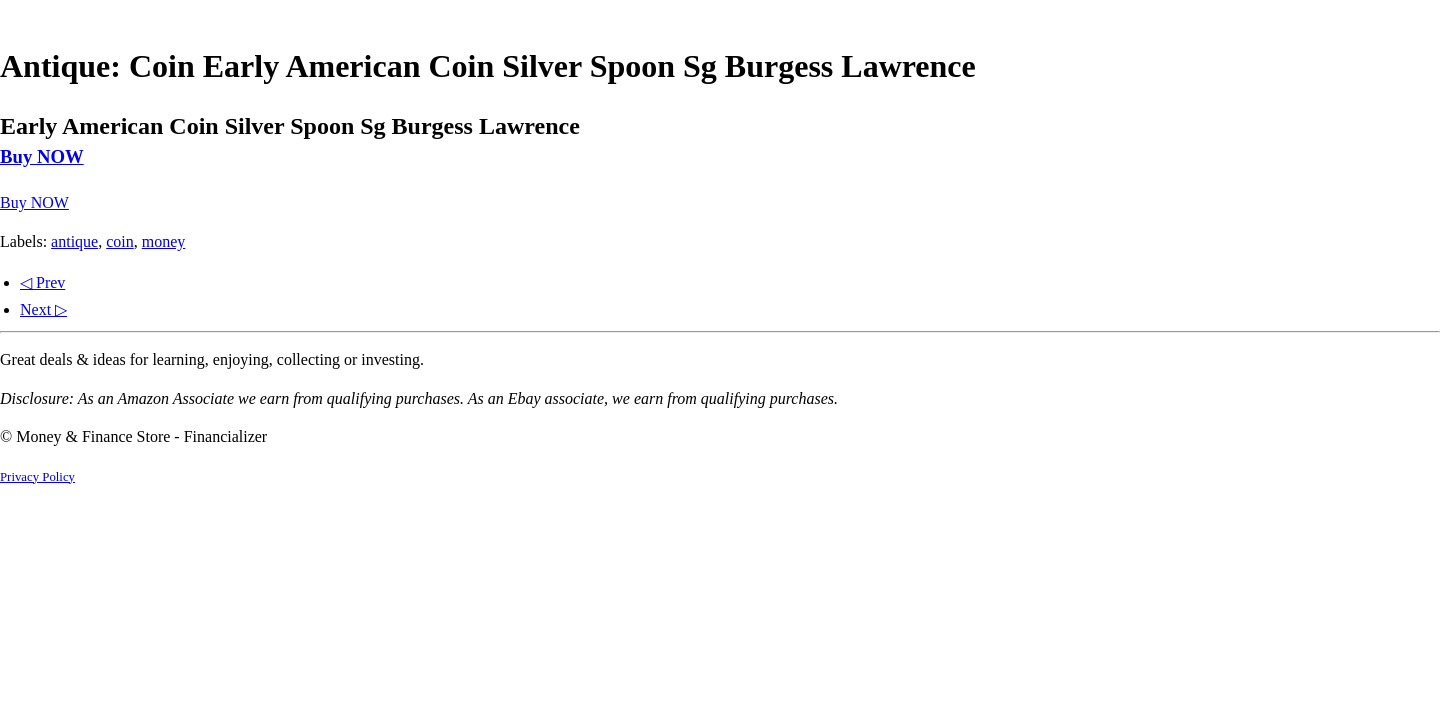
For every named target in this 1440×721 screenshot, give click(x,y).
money (164, 241)
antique (74, 241)
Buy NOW (42, 156)
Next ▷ (43, 309)
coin (120, 241)
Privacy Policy (37, 477)
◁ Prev (42, 282)
